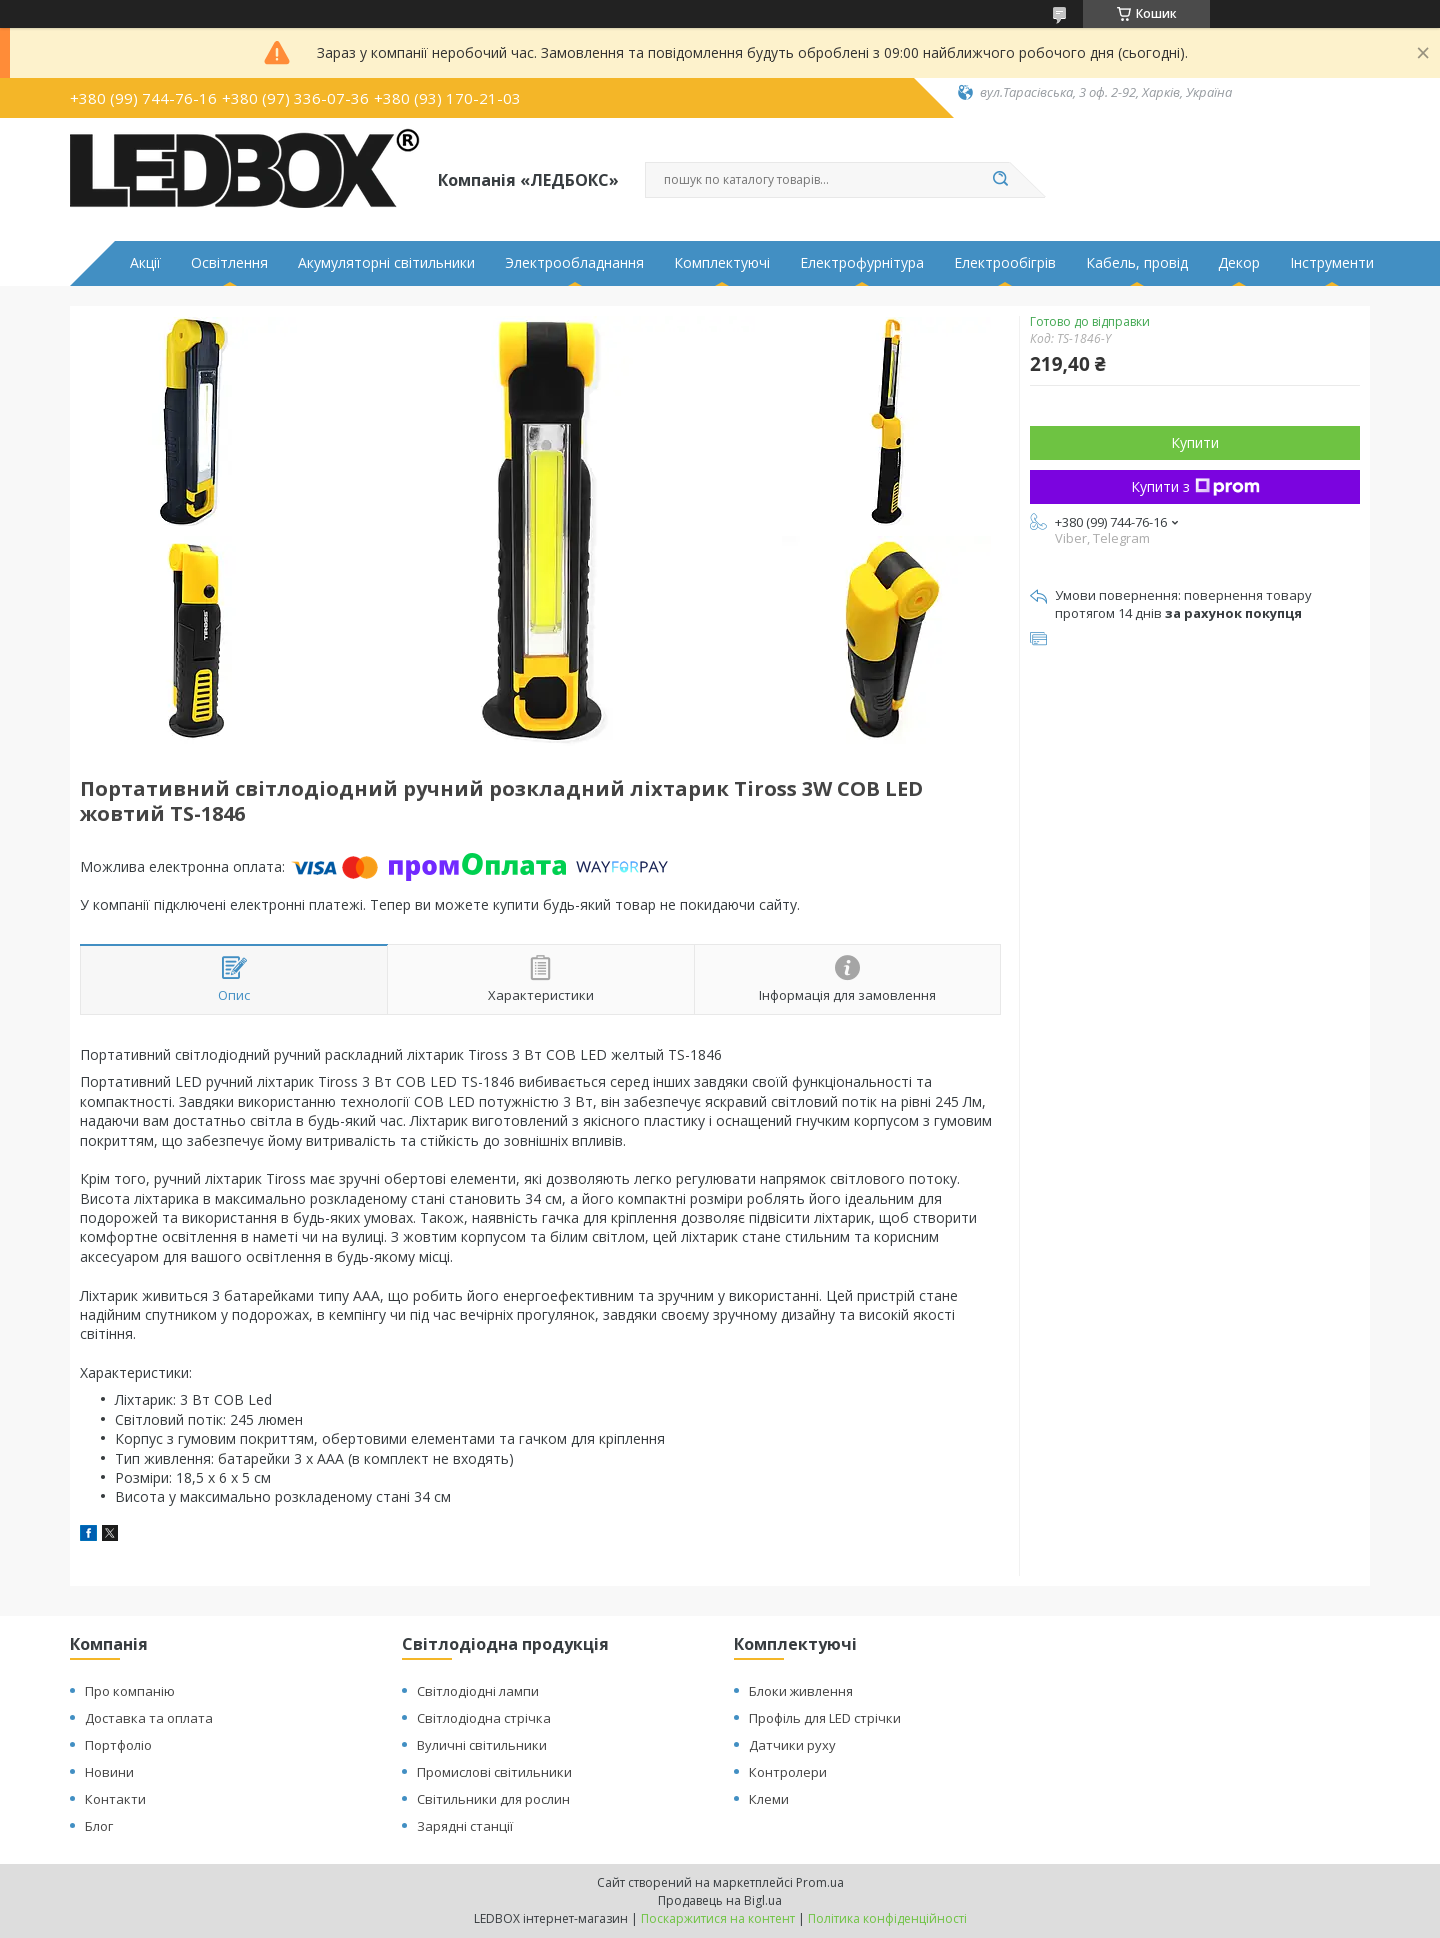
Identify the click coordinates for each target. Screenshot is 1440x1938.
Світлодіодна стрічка (484, 1718)
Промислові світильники (494, 1772)
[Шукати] (1000, 180)
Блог (99, 1826)
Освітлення (229, 263)
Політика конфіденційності (887, 1918)
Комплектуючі (722, 263)
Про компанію (130, 1691)
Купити (1195, 442)
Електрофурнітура (862, 263)
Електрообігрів (1005, 263)
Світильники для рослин (493, 1799)
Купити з (1195, 486)
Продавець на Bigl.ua (720, 1900)
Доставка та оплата (149, 1718)
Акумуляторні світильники (386, 263)
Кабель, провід (1137, 263)
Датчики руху (792, 1745)
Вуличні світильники (482, 1745)
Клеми (769, 1799)
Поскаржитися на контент (718, 1918)
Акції (145, 263)
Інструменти (1332, 263)
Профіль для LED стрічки (825, 1718)
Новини (109, 1772)
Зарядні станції (465, 1826)
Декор (1239, 263)
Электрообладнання (574, 263)
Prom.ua (820, 1882)
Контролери (788, 1772)
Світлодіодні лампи (478, 1691)
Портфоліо (118, 1745)
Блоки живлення (801, 1691)
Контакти (115, 1799)
